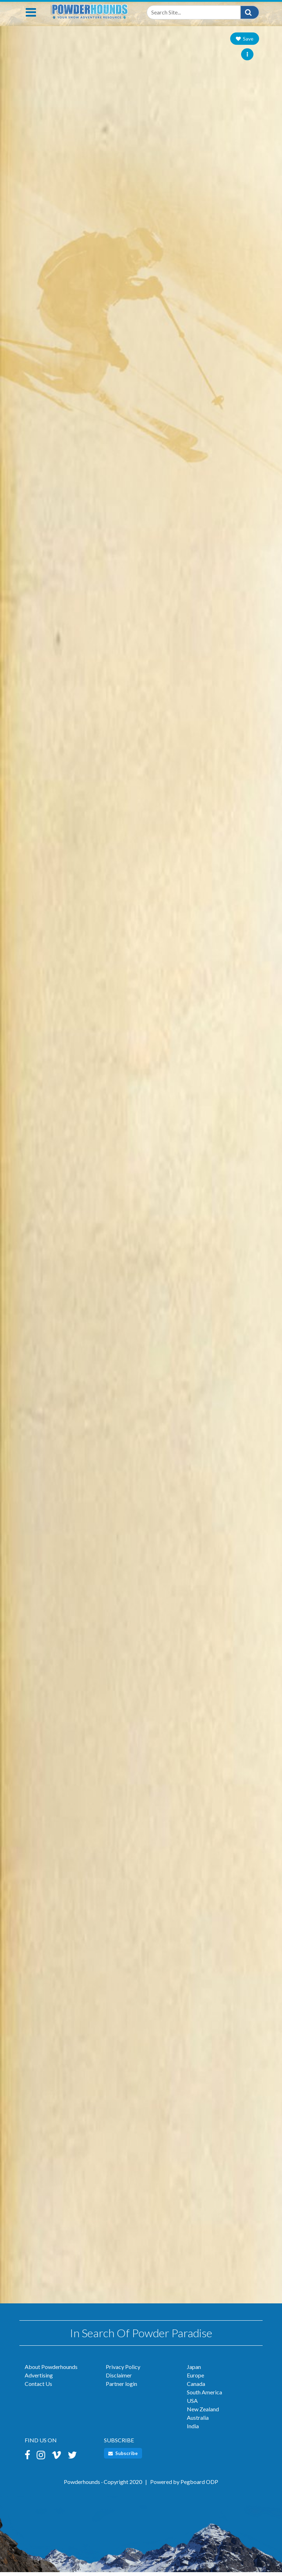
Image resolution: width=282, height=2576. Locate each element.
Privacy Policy (123, 2370)
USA (192, 2404)
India (193, 2429)
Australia (198, 2421)
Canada (196, 2387)
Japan (194, 2370)
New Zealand (203, 2413)
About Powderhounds (51, 2370)
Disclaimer (119, 2379)
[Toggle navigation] (30, 16)
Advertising (39, 2379)
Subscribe (123, 2457)
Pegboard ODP (199, 2485)
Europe (195, 2379)
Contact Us (38, 2387)
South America (204, 2396)
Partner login (121, 2387)
